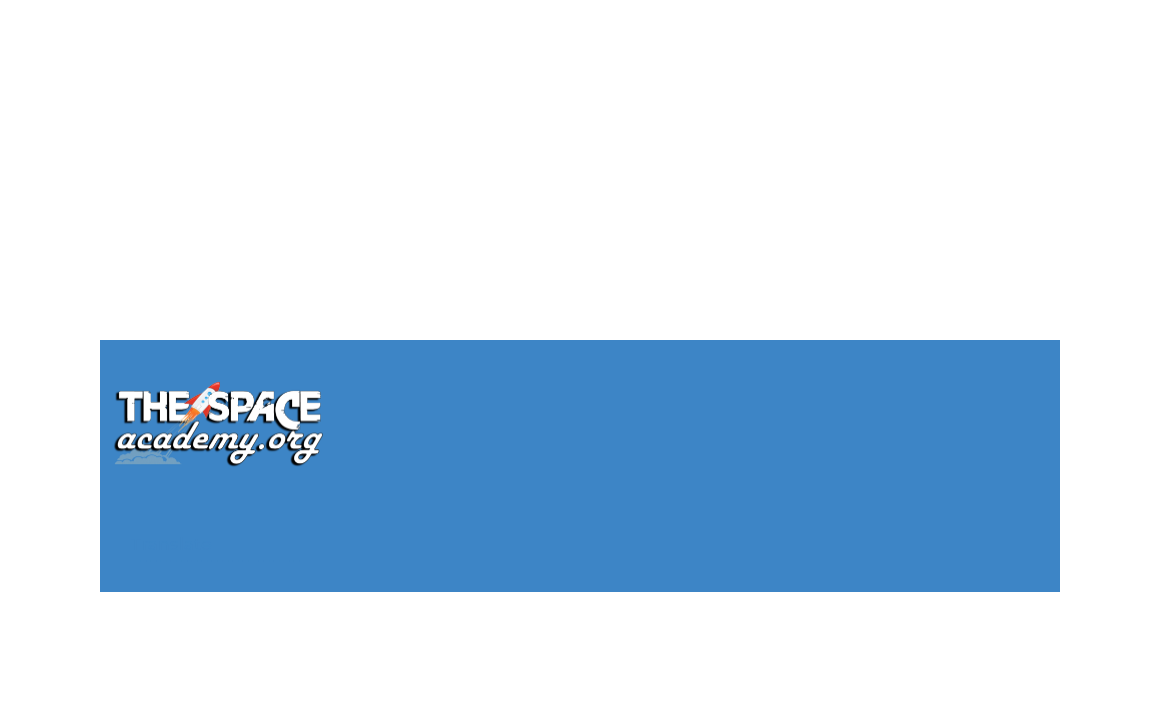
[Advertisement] (580, 140)
